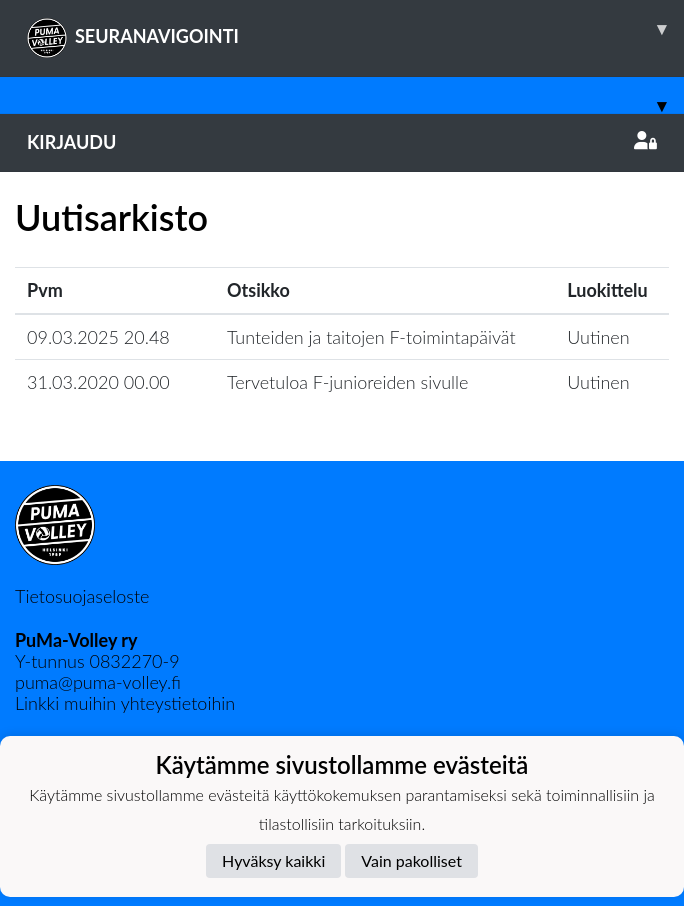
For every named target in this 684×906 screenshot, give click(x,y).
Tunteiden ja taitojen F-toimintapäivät (371, 337)
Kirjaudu (342, 142)
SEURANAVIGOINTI (355, 29)
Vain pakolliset (411, 860)
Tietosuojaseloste (82, 596)
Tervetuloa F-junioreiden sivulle (347, 382)
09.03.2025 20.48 (98, 337)
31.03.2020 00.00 (98, 382)
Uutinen (598, 337)
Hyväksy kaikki (273, 860)
